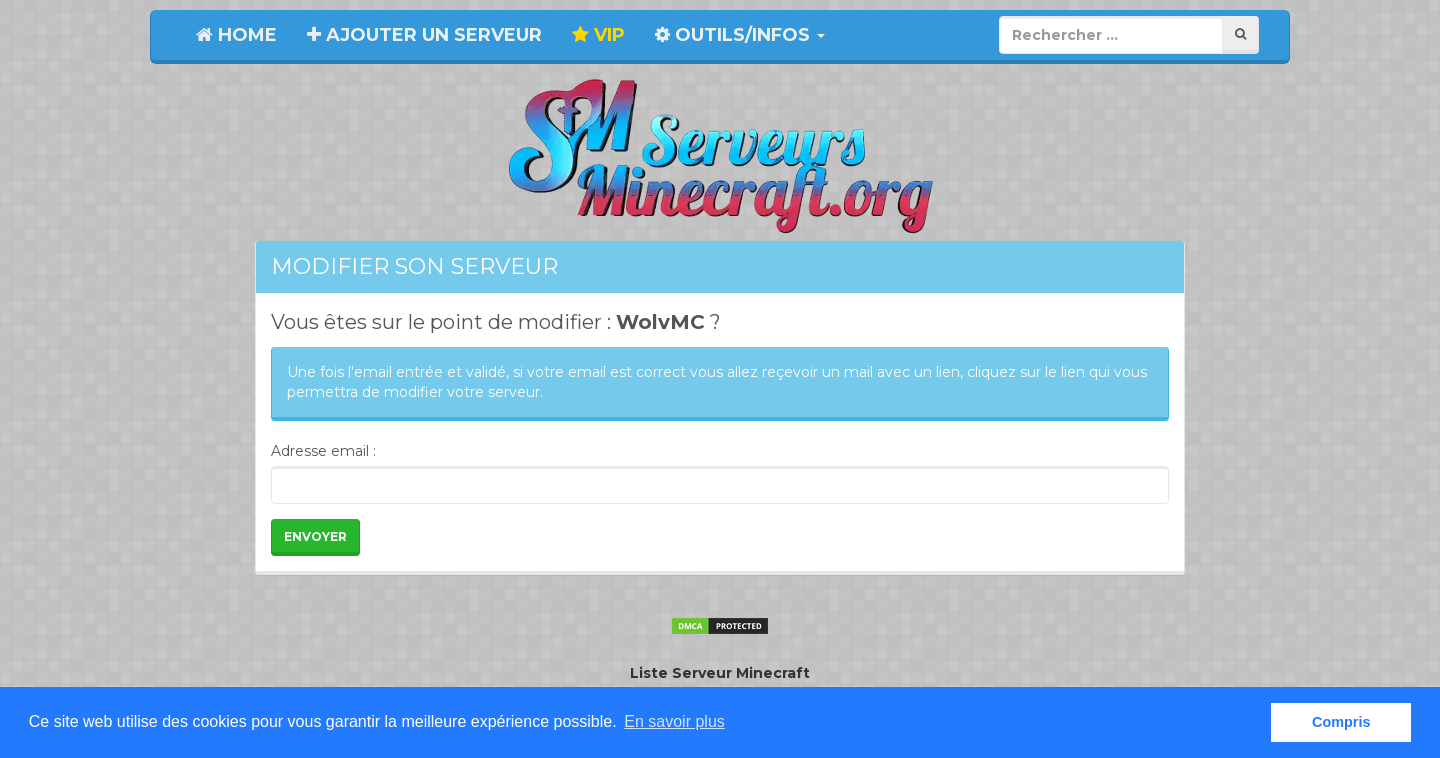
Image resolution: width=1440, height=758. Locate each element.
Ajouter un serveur (424, 35)
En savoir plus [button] (674, 721)
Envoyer (315, 536)
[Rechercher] (1240, 34)
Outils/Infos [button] (740, 35)
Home (236, 35)
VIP (598, 35)
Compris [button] (1341, 722)
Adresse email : (323, 451)
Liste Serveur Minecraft (720, 673)
